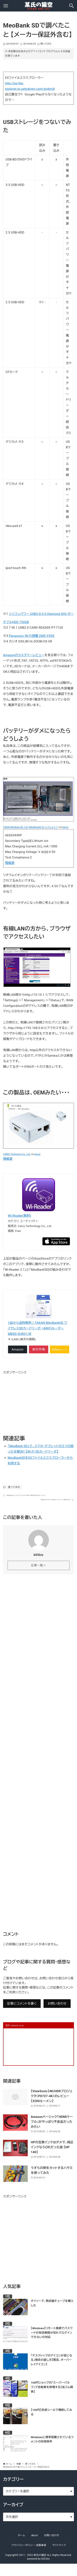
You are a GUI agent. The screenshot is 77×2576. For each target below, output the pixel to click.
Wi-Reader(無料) (19, 1216)
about (34, 2547)
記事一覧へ (38, 1577)
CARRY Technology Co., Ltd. (16, 1154)
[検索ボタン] (71, 6)
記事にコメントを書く (22, 2016)
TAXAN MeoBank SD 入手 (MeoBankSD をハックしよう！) (30, 827)
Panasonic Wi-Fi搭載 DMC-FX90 (31, 636)
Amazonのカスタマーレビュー (23, 655)
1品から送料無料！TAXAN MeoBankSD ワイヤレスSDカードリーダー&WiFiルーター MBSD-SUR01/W (37, 1328)
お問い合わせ (57, 2016)
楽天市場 (38, 1349)
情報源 (10, 863)
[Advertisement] (34, 1401)
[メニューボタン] (6, 6)
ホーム (21, 2547)
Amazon (18, 1349)
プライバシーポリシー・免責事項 (28, 2557)
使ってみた (46, 43)
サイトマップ (59, 2557)
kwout (65, 827)
